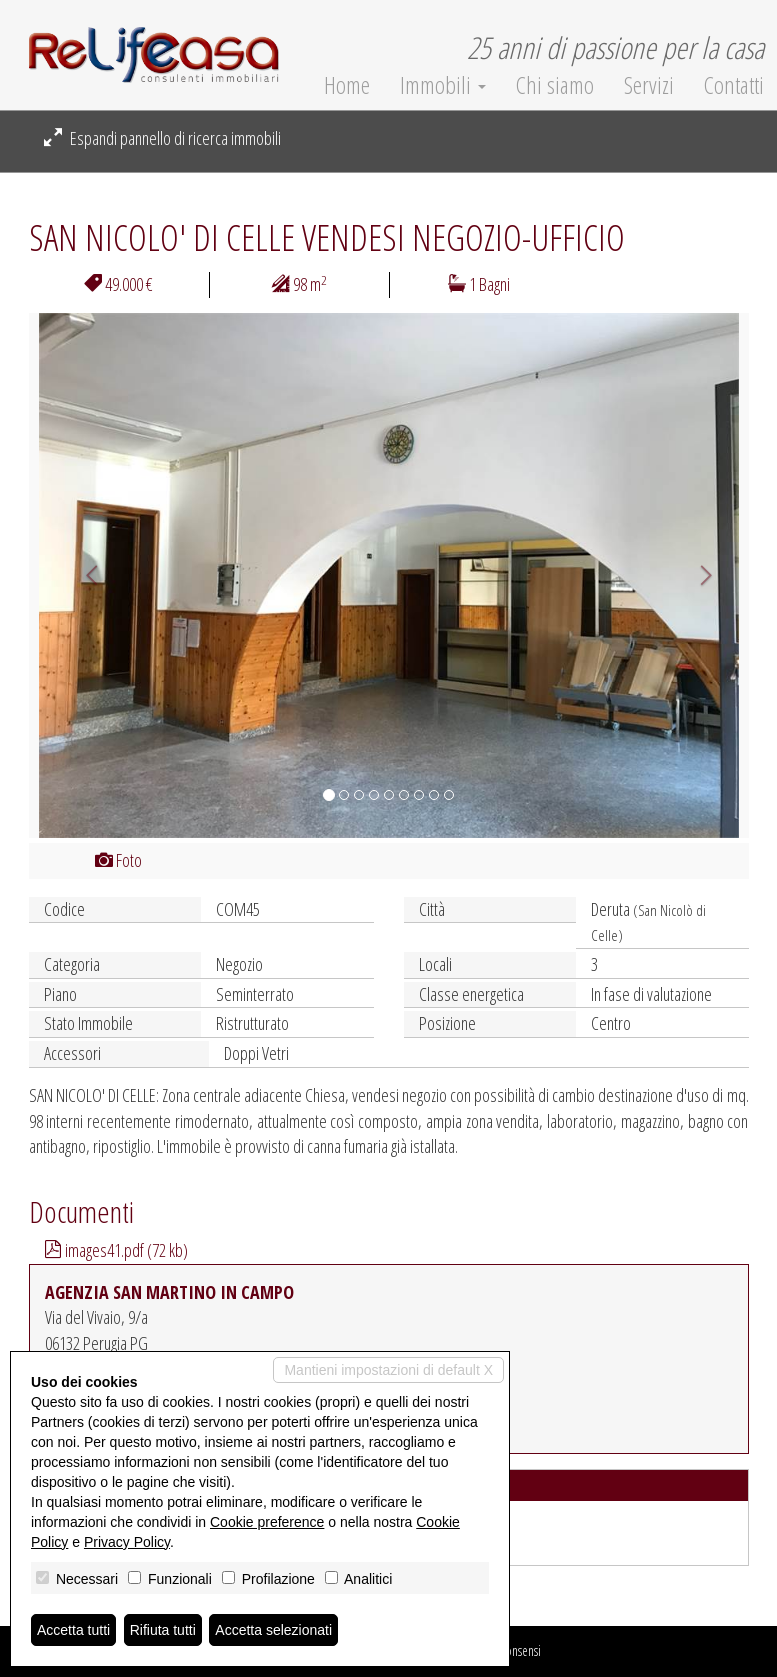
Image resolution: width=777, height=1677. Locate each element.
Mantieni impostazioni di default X (388, 1370)
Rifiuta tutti (163, 1630)
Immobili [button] (443, 85)
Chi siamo (555, 85)
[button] (83, 575)
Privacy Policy (127, 1542)
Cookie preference (267, 1522)
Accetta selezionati (273, 1630)
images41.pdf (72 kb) (116, 1250)
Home (347, 85)
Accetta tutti (73, 1630)
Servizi (649, 85)
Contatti (734, 85)
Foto (118, 860)
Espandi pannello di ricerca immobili (162, 138)
